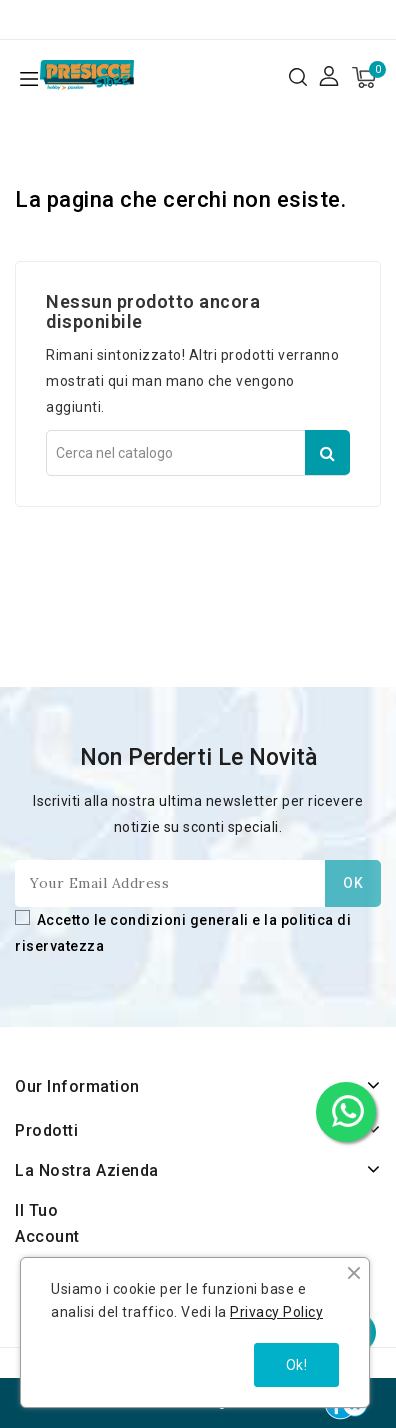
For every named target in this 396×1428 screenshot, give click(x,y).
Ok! (297, 1365)
